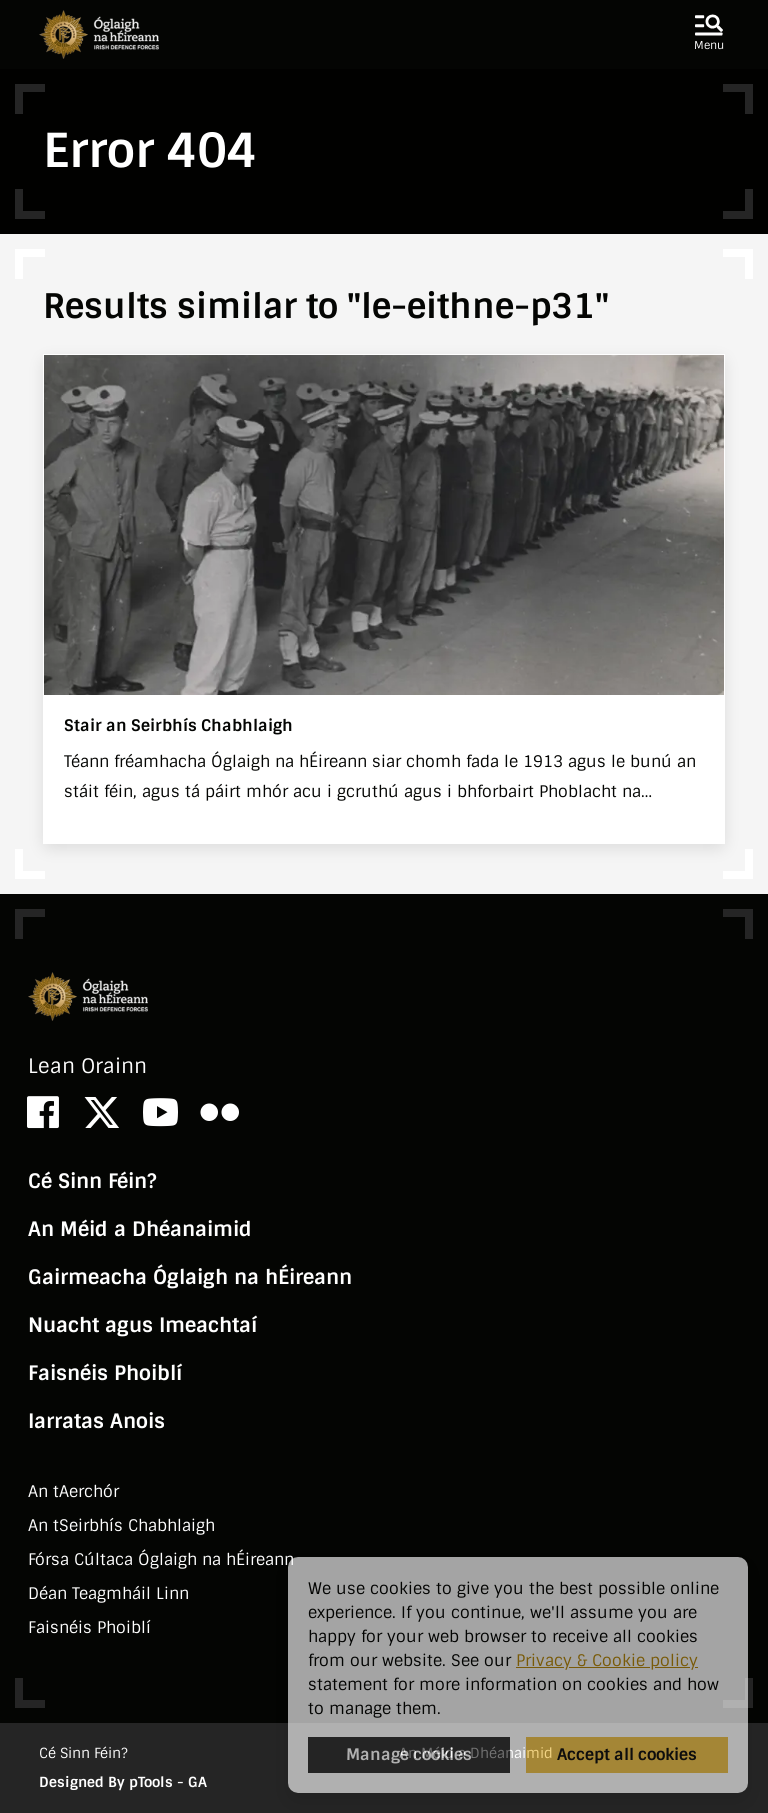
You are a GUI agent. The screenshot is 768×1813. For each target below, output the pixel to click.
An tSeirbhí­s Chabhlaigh (121, 1525)
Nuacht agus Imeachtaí (142, 1325)
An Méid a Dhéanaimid (140, 1229)
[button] (709, 34)
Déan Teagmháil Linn (108, 1593)
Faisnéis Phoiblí (105, 1373)
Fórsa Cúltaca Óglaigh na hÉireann (161, 1559)
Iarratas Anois (96, 1421)
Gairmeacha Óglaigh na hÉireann (190, 1277)
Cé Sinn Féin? (92, 1181)
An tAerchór (73, 1491)
